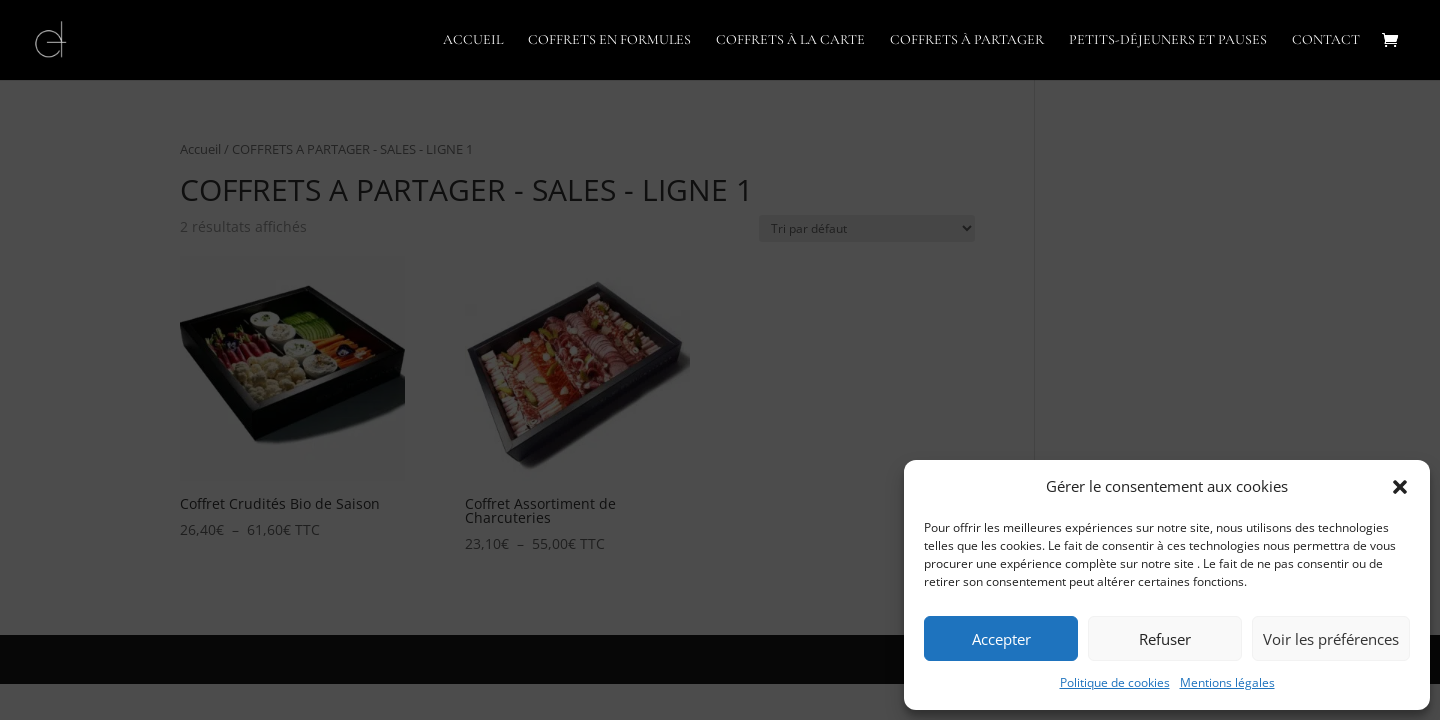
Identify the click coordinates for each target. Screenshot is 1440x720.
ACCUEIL (473, 40)
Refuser (1165, 639)
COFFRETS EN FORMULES (609, 40)
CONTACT (1326, 40)
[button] (1400, 487)
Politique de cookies (1115, 682)
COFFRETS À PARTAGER (967, 40)
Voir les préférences (1331, 639)
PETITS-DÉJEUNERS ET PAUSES (1168, 40)
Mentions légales (1227, 682)
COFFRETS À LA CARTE (790, 40)
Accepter (1001, 639)
